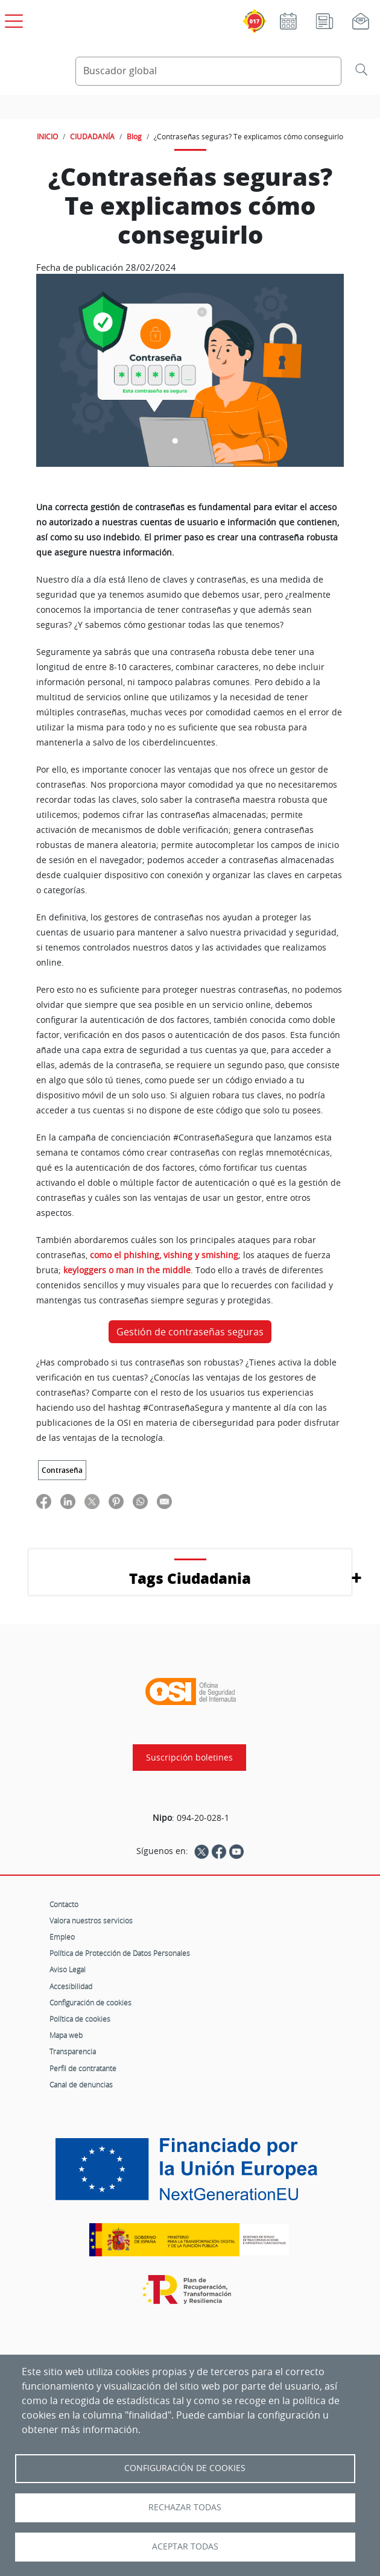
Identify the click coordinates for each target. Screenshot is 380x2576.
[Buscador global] (208, 71)
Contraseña (62, 1470)
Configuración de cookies (90, 2002)
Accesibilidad (70, 1986)
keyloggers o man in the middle (127, 1270)
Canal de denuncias (81, 2084)
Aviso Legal (67, 1969)
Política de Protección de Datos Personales (119, 1953)
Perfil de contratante (82, 2068)
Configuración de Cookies (184, 2468)
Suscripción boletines (189, 1757)
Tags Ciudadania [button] (190, 1578)
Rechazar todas (184, 2507)
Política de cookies (79, 2019)
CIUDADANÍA (92, 136)
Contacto (63, 1904)
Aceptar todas (185, 2546)
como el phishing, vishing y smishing (164, 1255)
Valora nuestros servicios (91, 1920)
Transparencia (72, 2051)
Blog (134, 136)
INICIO (47, 136)
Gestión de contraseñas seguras (190, 1331)
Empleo (62, 1936)
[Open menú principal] (12, 18)
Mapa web (66, 2035)
